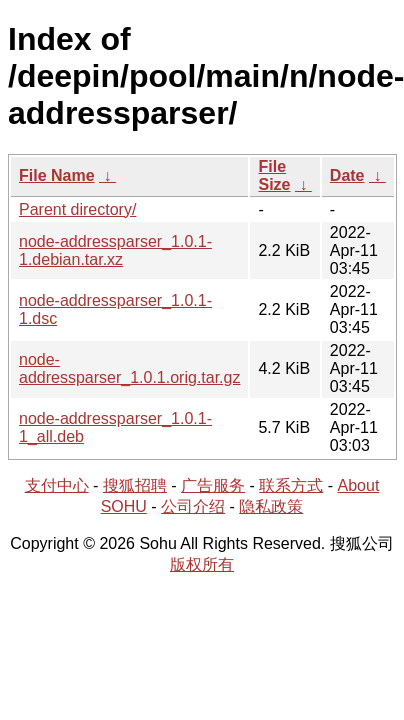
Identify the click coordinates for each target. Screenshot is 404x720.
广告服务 (213, 485)
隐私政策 (271, 506)
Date (347, 175)
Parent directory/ (77, 209)
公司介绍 (193, 506)
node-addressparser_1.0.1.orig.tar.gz (129, 368)
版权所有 (202, 564)
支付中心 (57, 485)
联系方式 (291, 485)
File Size (274, 175)
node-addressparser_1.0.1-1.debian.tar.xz (115, 250)
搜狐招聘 (135, 485)
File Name (57, 175)
